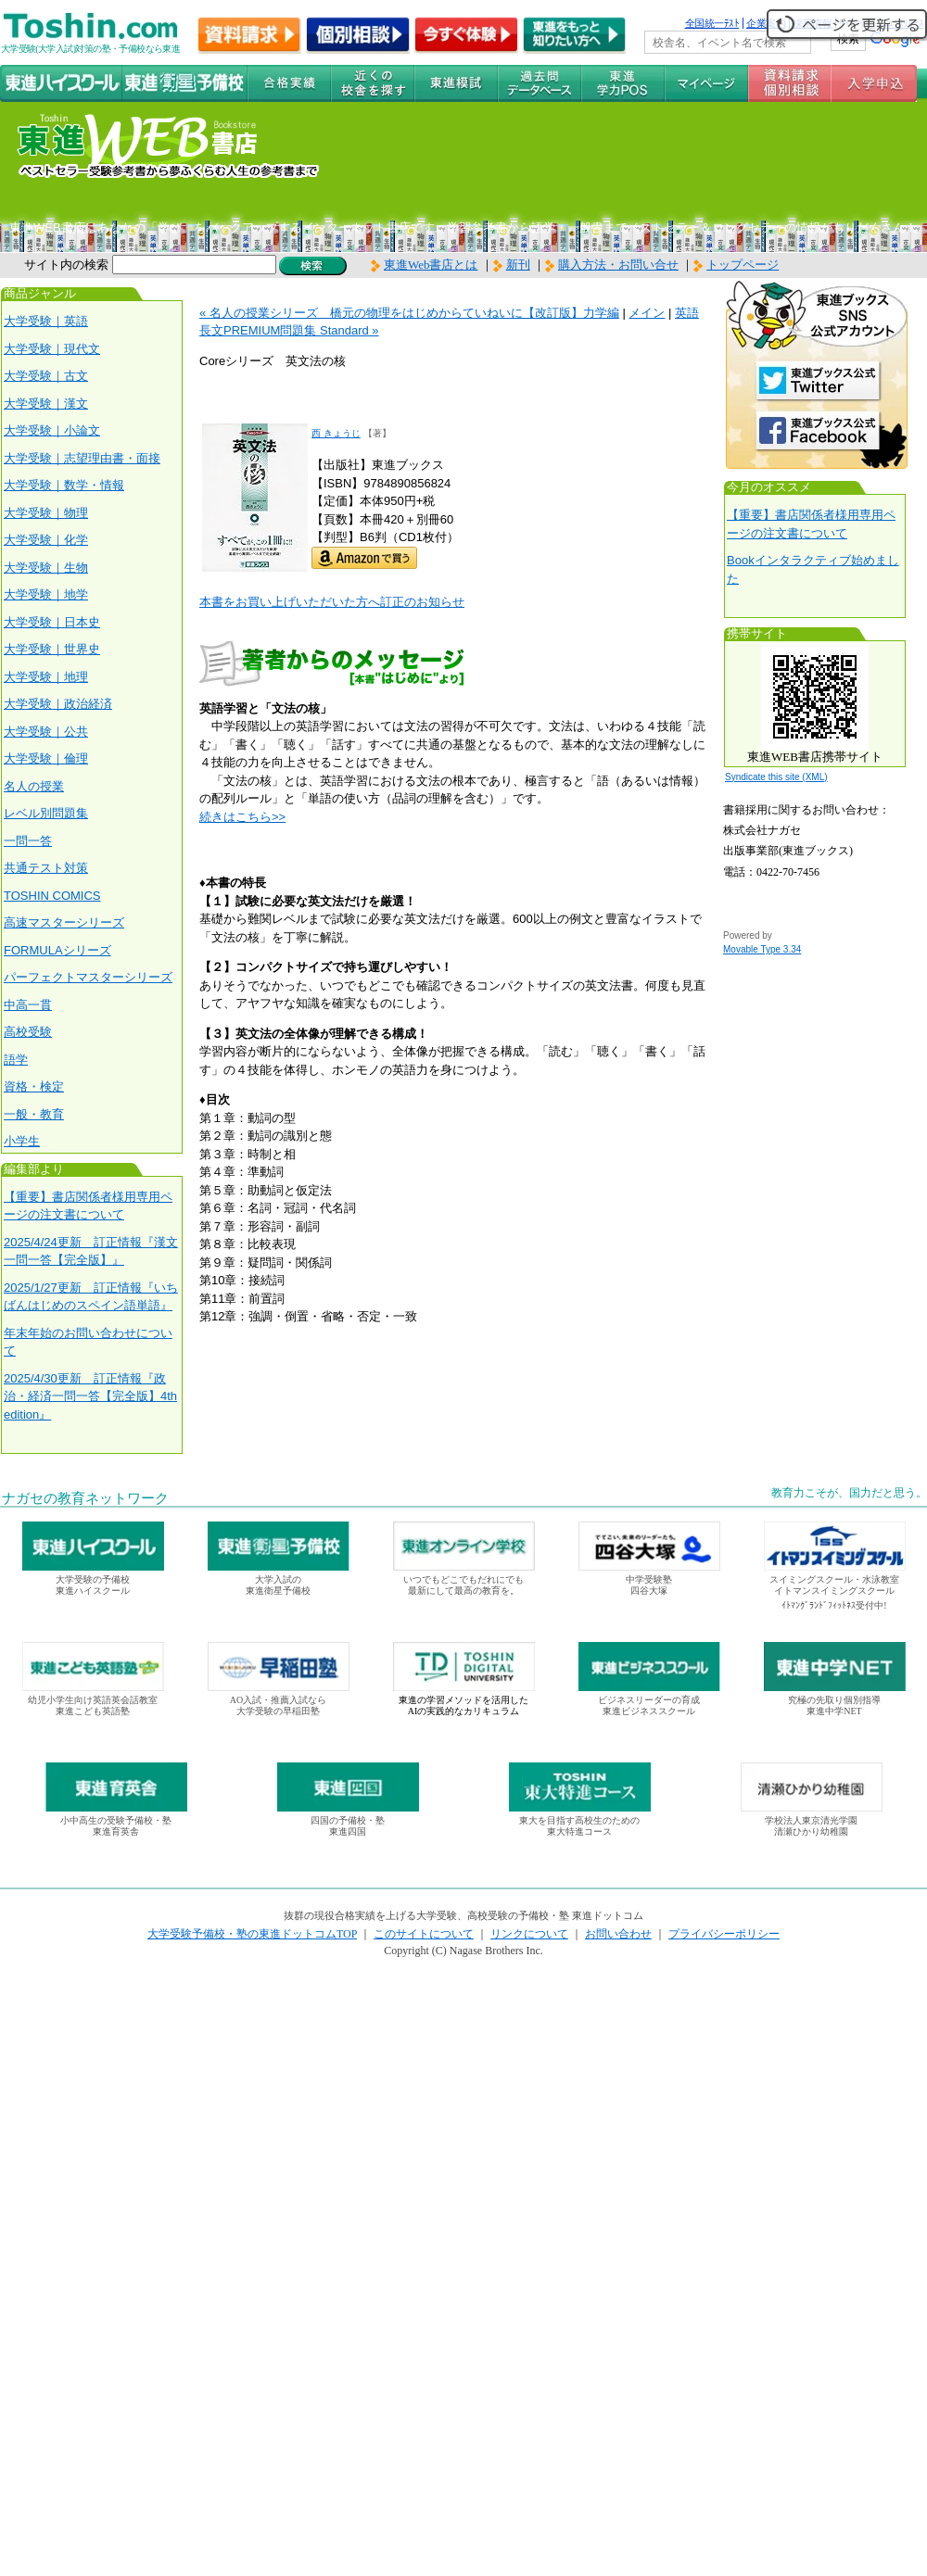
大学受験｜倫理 (46, 758)
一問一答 (28, 841)
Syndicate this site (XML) (776, 777)
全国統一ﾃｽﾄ (712, 23)
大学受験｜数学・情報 (64, 485)
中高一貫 (28, 1005)
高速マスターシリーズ (64, 922)
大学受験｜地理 (46, 677)
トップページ (742, 264)
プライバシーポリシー (724, 1933)
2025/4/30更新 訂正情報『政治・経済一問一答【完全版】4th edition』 (90, 1396)
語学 (16, 1060)
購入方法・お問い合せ (618, 264)
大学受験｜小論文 (52, 430)
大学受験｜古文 (46, 376)
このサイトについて (424, 1933)
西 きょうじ (336, 433)
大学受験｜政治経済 (58, 704)
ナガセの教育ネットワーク (85, 1498)
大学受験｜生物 (46, 568)
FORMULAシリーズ (57, 950)
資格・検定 (34, 1086)
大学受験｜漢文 (46, 403)
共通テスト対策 (46, 868)
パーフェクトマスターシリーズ (88, 977)
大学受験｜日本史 (52, 622)
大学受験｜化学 (46, 540)
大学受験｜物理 (46, 513)
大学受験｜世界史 (52, 649)
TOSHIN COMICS (52, 896)
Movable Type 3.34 (762, 949)
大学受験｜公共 (46, 732)
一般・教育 (34, 1114)
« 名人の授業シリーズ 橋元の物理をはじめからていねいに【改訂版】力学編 (409, 313)
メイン (647, 313)
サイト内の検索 (66, 264)
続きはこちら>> (242, 817)
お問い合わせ (618, 1933)
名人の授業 (34, 786)
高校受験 (28, 1032)
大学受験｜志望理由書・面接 (82, 458)
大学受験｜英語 (46, 321)
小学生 (22, 1141)
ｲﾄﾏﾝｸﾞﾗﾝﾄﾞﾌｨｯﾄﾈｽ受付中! (833, 1605)
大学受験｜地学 (46, 594)
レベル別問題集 (46, 813)
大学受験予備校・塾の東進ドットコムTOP (252, 1933)
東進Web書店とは (424, 264)
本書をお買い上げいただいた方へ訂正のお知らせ (331, 602)
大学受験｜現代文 (52, 349)
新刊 (511, 264)
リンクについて (529, 1933)
